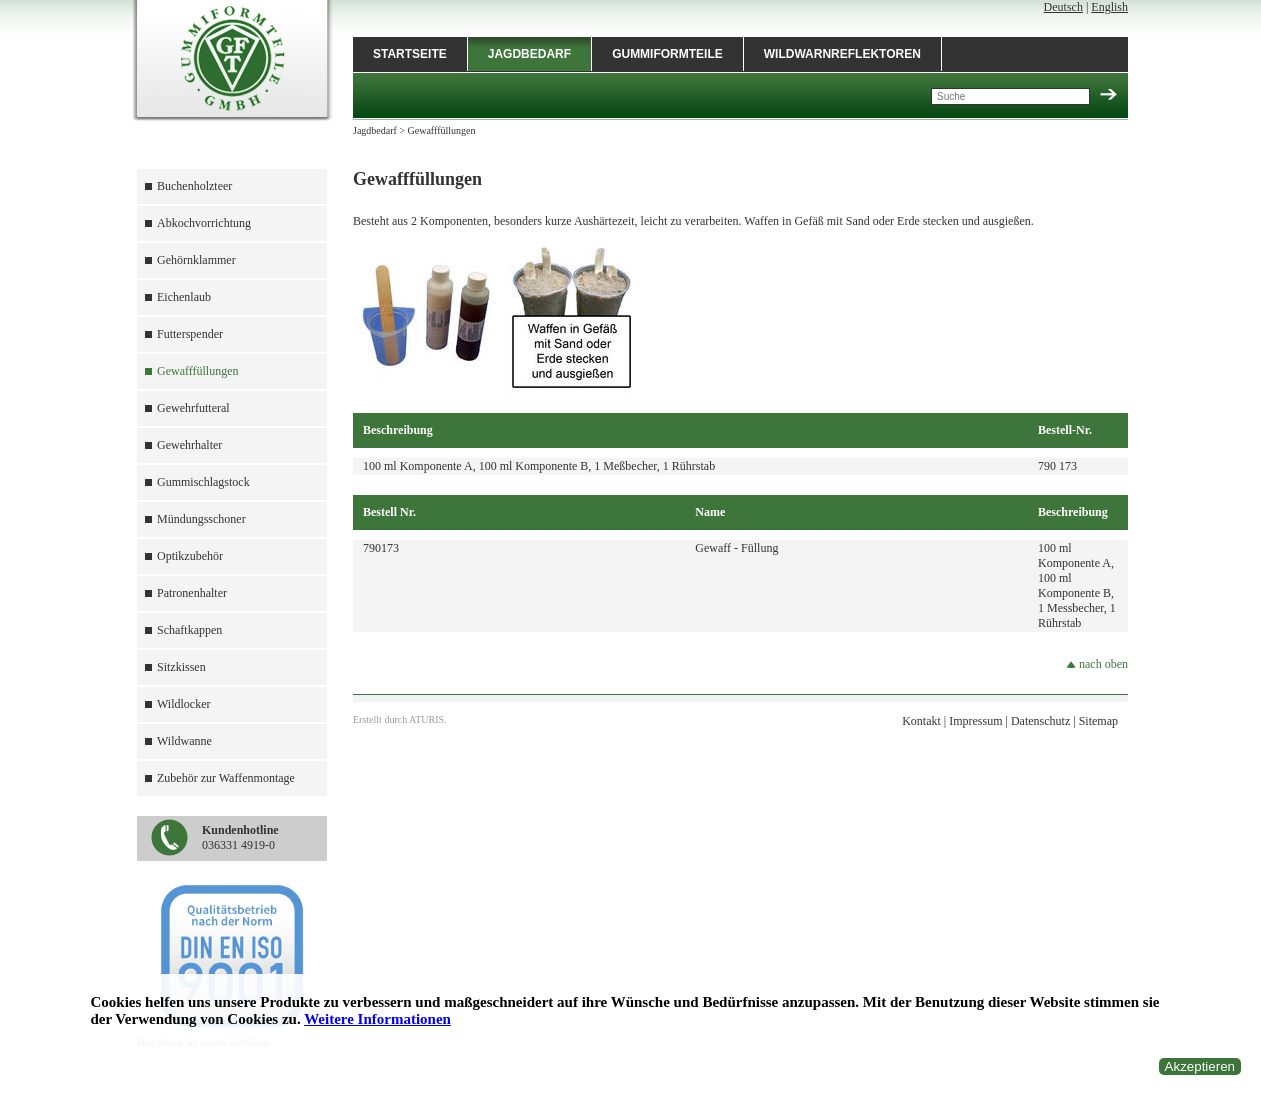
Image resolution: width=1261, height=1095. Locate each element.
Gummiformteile (667, 54)
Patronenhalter (192, 593)
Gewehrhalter (189, 445)
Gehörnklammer (196, 260)
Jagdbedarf (529, 54)
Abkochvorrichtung (204, 223)
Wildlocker (184, 704)
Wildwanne (184, 741)
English (1109, 7)
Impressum (975, 721)
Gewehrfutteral (193, 408)
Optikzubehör (190, 556)
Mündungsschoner (201, 519)
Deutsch (1063, 7)
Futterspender (190, 334)
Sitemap (1098, 721)
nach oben (1097, 664)
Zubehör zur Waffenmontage (226, 778)
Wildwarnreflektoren (842, 54)
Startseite (410, 54)
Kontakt (921, 721)
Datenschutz (1040, 721)
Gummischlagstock (203, 482)
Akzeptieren (1200, 1066)
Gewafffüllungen (198, 371)
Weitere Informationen (377, 1019)
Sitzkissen (181, 667)
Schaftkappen (189, 630)
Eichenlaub (184, 297)
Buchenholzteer (194, 186)
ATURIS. (428, 719)
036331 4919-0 (240, 837)
